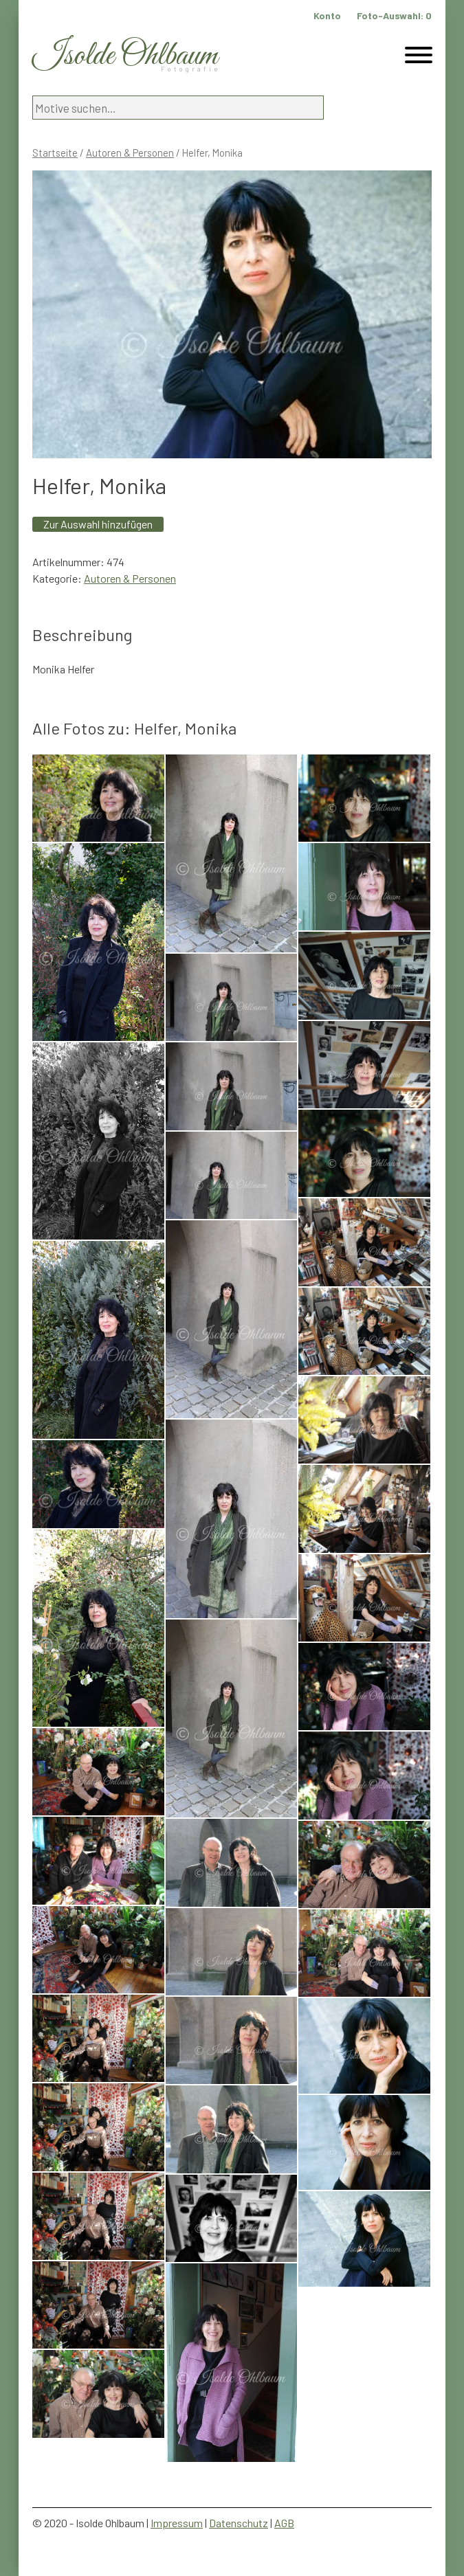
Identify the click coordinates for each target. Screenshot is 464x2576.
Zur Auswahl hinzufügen (98, 523)
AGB (284, 2522)
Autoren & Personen (130, 152)
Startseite (55, 152)
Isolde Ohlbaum (125, 56)
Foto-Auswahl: (394, 15)
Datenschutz (238, 2522)
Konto (327, 15)
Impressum (177, 2522)
